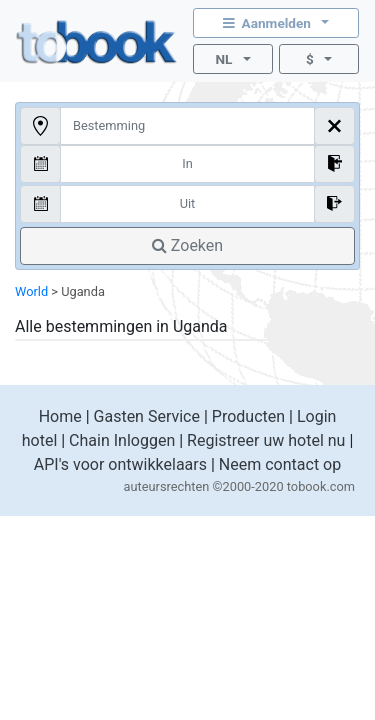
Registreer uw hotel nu (266, 440)
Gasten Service (147, 416)
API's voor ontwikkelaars (120, 464)
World (31, 291)
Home (60, 416)
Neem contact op (280, 464)
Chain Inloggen (122, 440)
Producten (248, 416)
